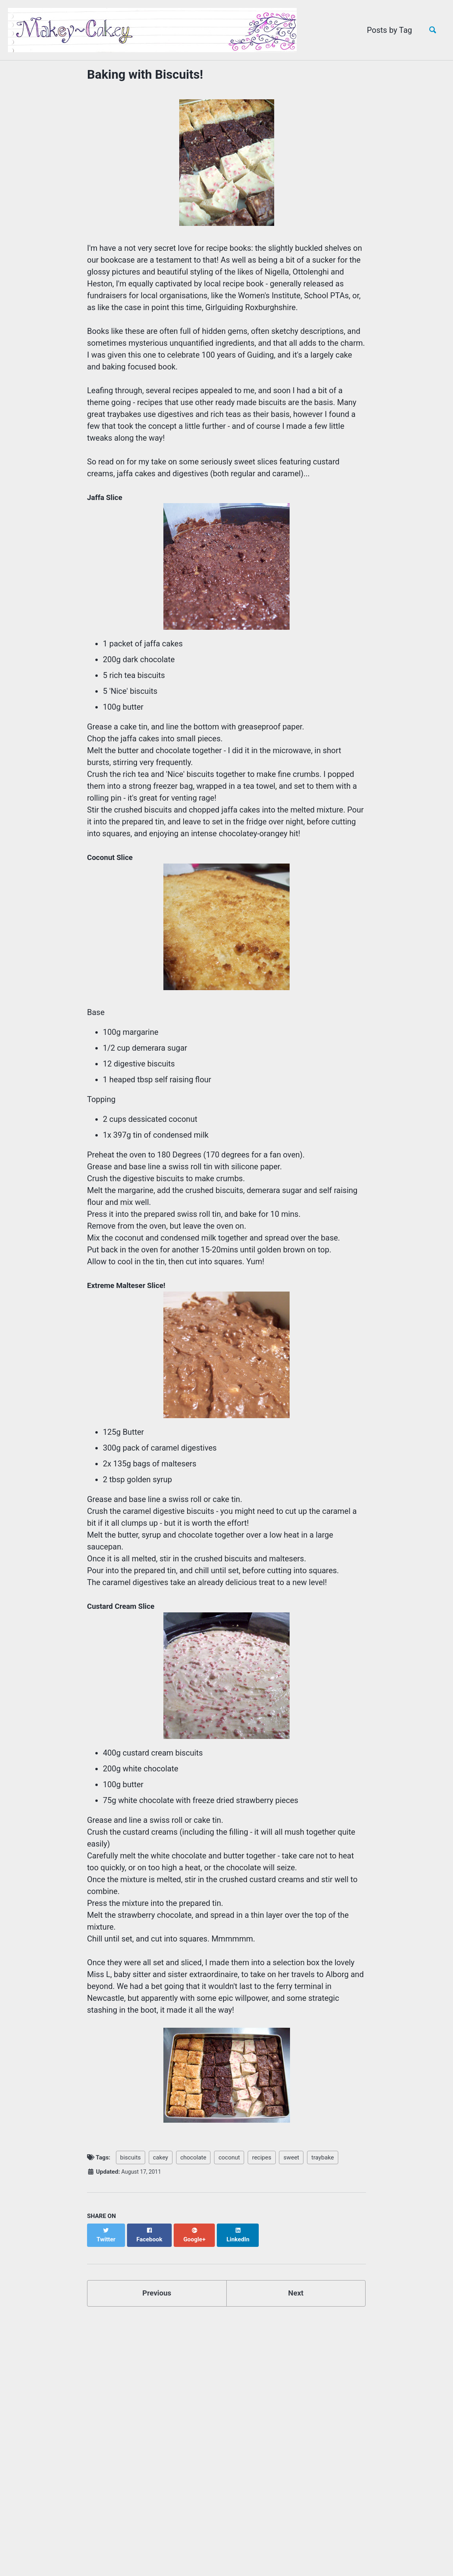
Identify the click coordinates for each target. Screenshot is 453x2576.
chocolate (193, 2154)
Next (296, 2283)
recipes (261, 2154)
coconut (229, 2154)
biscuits (130, 2154)
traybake (322, 2154)
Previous (156, 2283)
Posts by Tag (386, 30)
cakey (160, 2154)
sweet (291, 2154)
